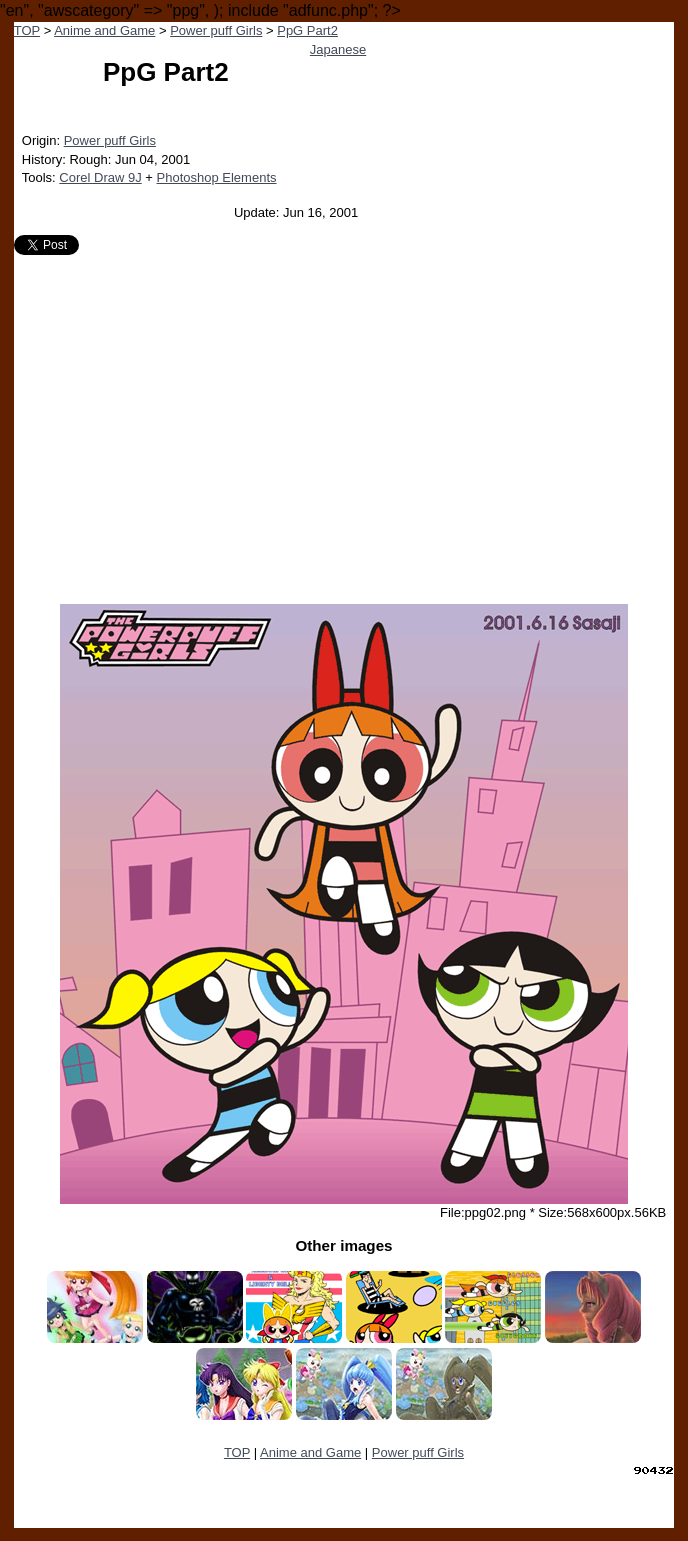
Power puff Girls (216, 30)
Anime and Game (104, 30)
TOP (27, 30)
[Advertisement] (344, 422)
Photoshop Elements (217, 177)
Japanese (338, 49)
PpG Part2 (307, 30)
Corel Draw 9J (100, 177)
